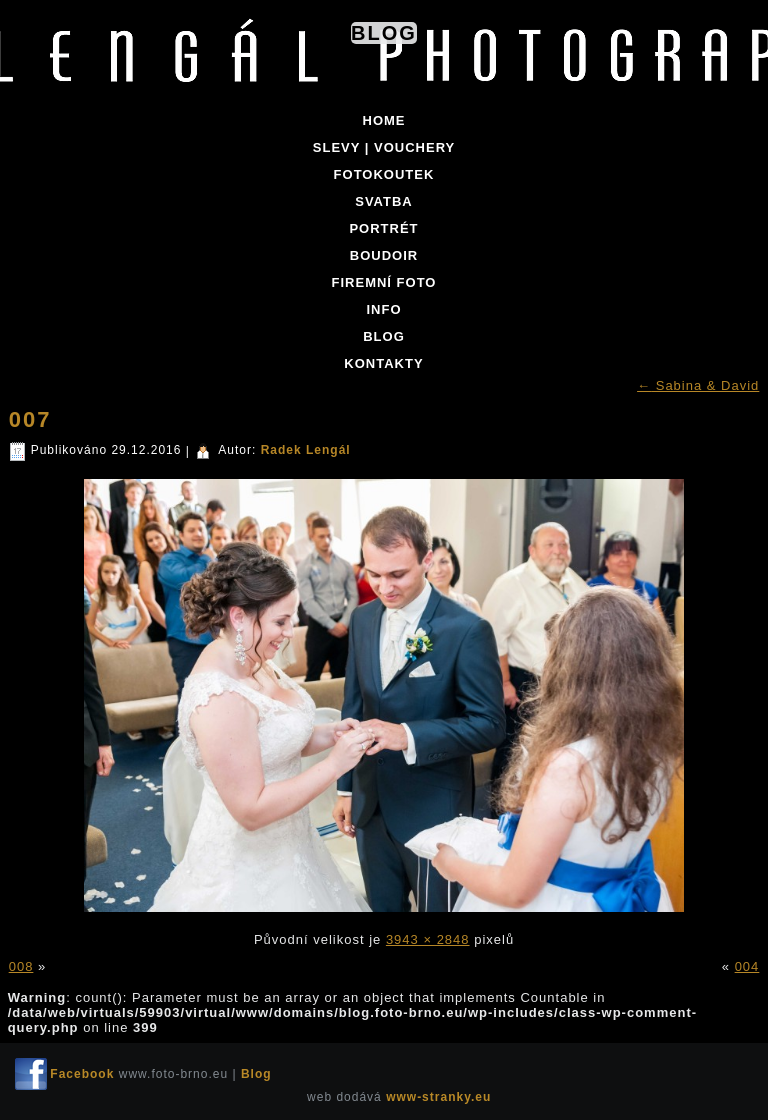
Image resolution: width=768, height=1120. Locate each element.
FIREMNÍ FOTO (384, 282)
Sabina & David (698, 385)
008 (21, 966)
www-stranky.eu (438, 1097)
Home (384, 120)
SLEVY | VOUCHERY (384, 147)
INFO (383, 309)
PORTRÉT (383, 228)
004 (747, 966)
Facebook (82, 1074)
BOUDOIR (384, 255)
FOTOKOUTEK (384, 174)
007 (30, 419)
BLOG (384, 336)
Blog (384, 33)
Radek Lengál (306, 450)
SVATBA (384, 201)
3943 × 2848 (428, 939)
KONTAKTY (383, 363)
